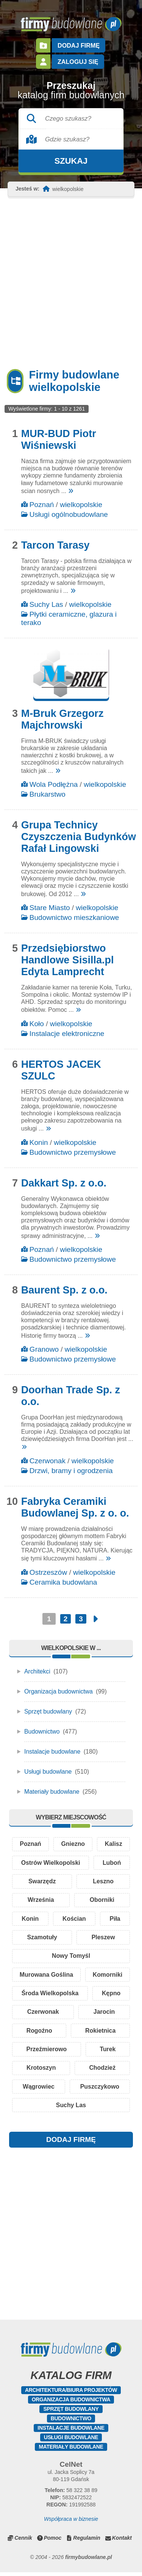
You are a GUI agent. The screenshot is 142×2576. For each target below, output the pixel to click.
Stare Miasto (50, 908)
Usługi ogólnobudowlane (69, 514)
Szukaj (71, 161)
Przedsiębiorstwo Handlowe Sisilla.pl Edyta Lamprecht (67, 960)
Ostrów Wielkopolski (50, 1863)
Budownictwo (42, 1731)
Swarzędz (42, 1882)
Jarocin (104, 2014)
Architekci (37, 1671)
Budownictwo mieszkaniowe (74, 917)
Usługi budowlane (48, 1771)
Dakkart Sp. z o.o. (63, 1183)
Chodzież (102, 2071)
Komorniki (107, 1976)
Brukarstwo (48, 794)
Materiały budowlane (52, 1791)
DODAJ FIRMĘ (71, 2144)
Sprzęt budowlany (48, 1711)
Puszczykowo (99, 2090)
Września (41, 1901)
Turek (107, 2052)
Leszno (103, 1882)
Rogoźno (39, 2033)
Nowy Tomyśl (71, 1957)
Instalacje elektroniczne (67, 1034)
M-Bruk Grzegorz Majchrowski (62, 719)
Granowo (44, 1349)
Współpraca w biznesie (71, 2523)
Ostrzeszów (48, 1572)
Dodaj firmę (78, 45)
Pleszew (103, 1938)
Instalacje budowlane (52, 1751)
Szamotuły (42, 1938)
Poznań (42, 505)
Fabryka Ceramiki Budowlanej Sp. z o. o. (75, 1507)
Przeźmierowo (46, 2052)
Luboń (112, 1863)
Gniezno (73, 1844)
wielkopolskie (81, 505)
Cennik (23, 2542)
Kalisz (113, 1844)
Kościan (74, 1920)
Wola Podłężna (54, 784)
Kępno (111, 1995)
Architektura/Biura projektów (71, 2394)
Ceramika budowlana (63, 1582)
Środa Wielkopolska (50, 1995)
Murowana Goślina (46, 1976)
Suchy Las (46, 604)
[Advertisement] (71, 283)
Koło (37, 1024)
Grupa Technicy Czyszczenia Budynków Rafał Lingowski (78, 836)
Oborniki (101, 1901)
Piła (114, 1920)
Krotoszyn (41, 2071)
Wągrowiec (39, 2090)
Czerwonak (48, 1461)
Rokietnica (100, 2033)
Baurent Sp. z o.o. (64, 1290)
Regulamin (86, 2542)
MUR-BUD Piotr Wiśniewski (58, 439)
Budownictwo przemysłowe (73, 1152)
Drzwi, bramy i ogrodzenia (71, 1471)
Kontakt (122, 2542)
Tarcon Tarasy (55, 545)
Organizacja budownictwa (58, 1691)
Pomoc (53, 2542)
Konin (39, 1142)
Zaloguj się (78, 61)
